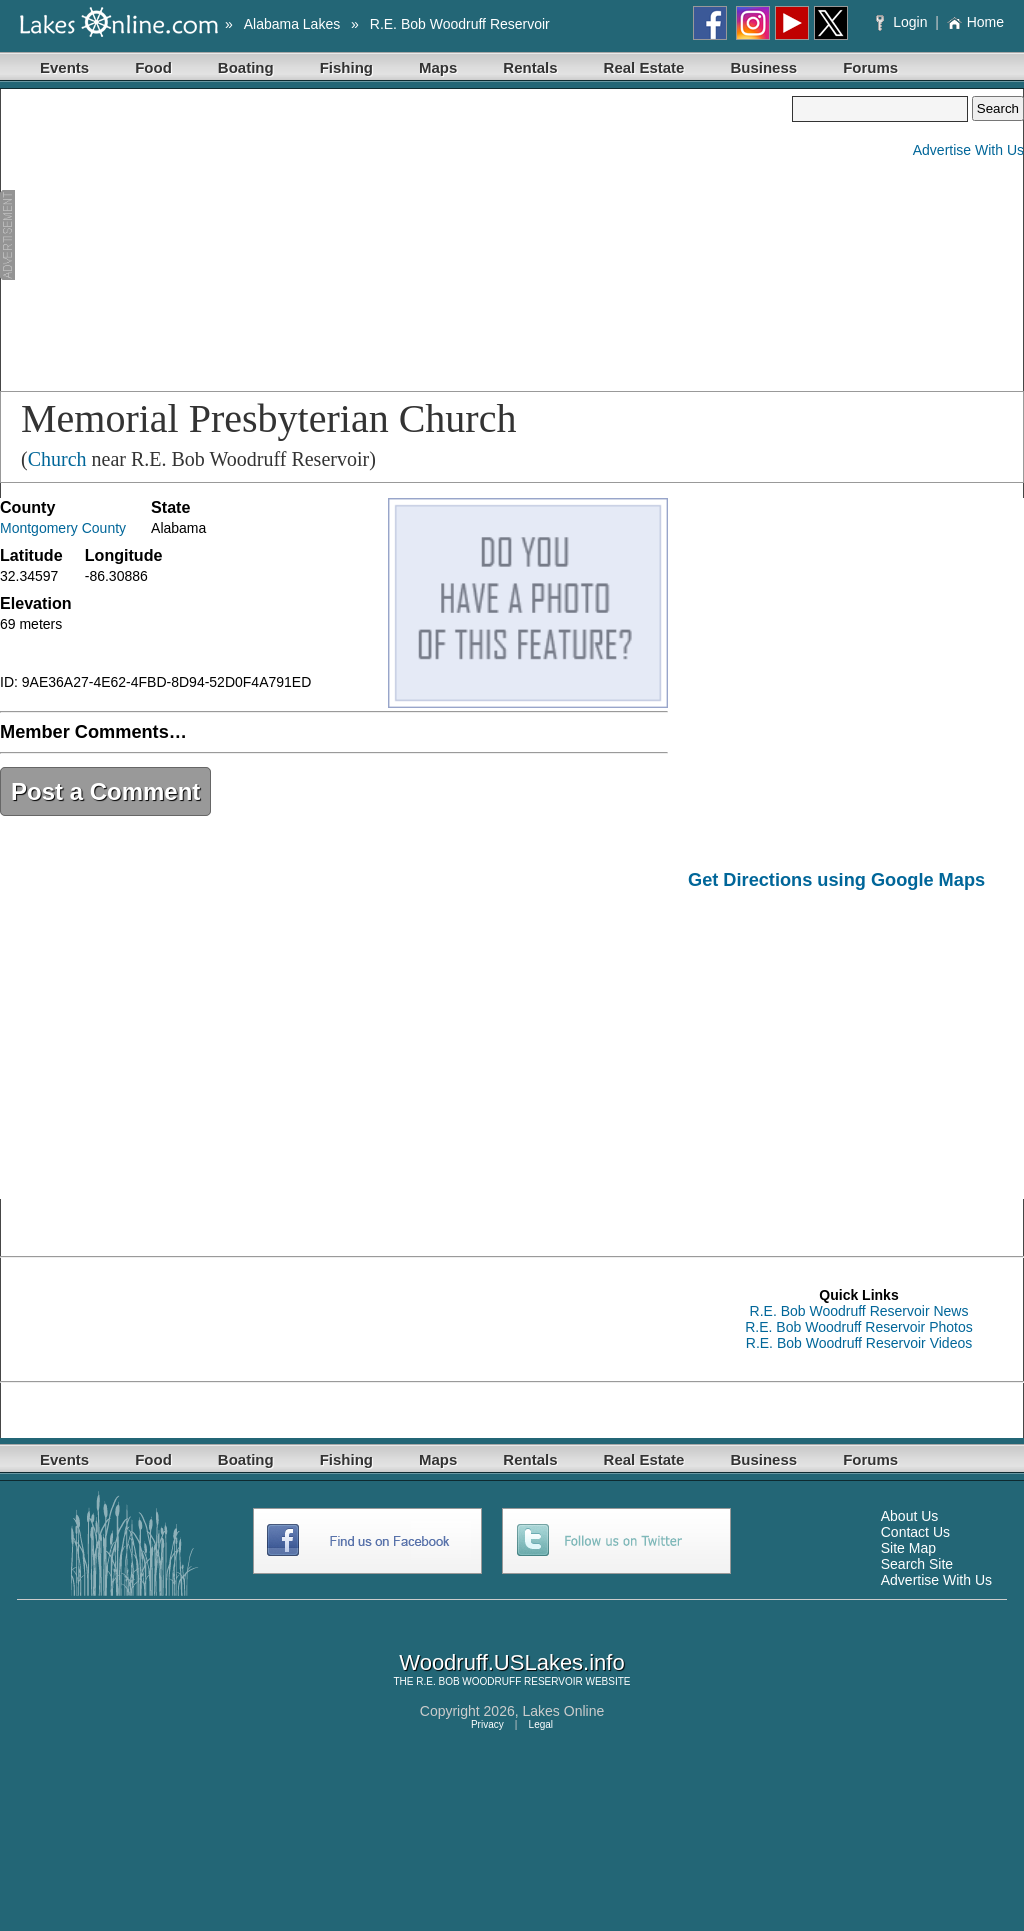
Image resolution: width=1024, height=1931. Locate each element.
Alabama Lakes (292, 24)
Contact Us (915, 1532)
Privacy (487, 1724)
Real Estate (644, 67)
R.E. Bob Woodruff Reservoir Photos (858, 1327)
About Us (910, 1516)
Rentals (530, 67)
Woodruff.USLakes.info (511, 1662)
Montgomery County (63, 528)
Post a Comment (105, 791)
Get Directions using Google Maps (836, 880)
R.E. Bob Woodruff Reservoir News (859, 1311)
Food (153, 67)
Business (763, 67)
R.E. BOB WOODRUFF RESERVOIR (499, 1681)
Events (64, 67)
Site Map (908, 1548)
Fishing (346, 67)
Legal (541, 1724)
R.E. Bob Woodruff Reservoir (460, 24)
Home (975, 22)
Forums (870, 67)
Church (57, 459)
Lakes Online (564, 1711)
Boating (246, 67)
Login (903, 22)
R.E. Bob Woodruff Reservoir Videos (859, 1343)
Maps (438, 67)
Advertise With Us (968, 150)
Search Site (917, 1564)
